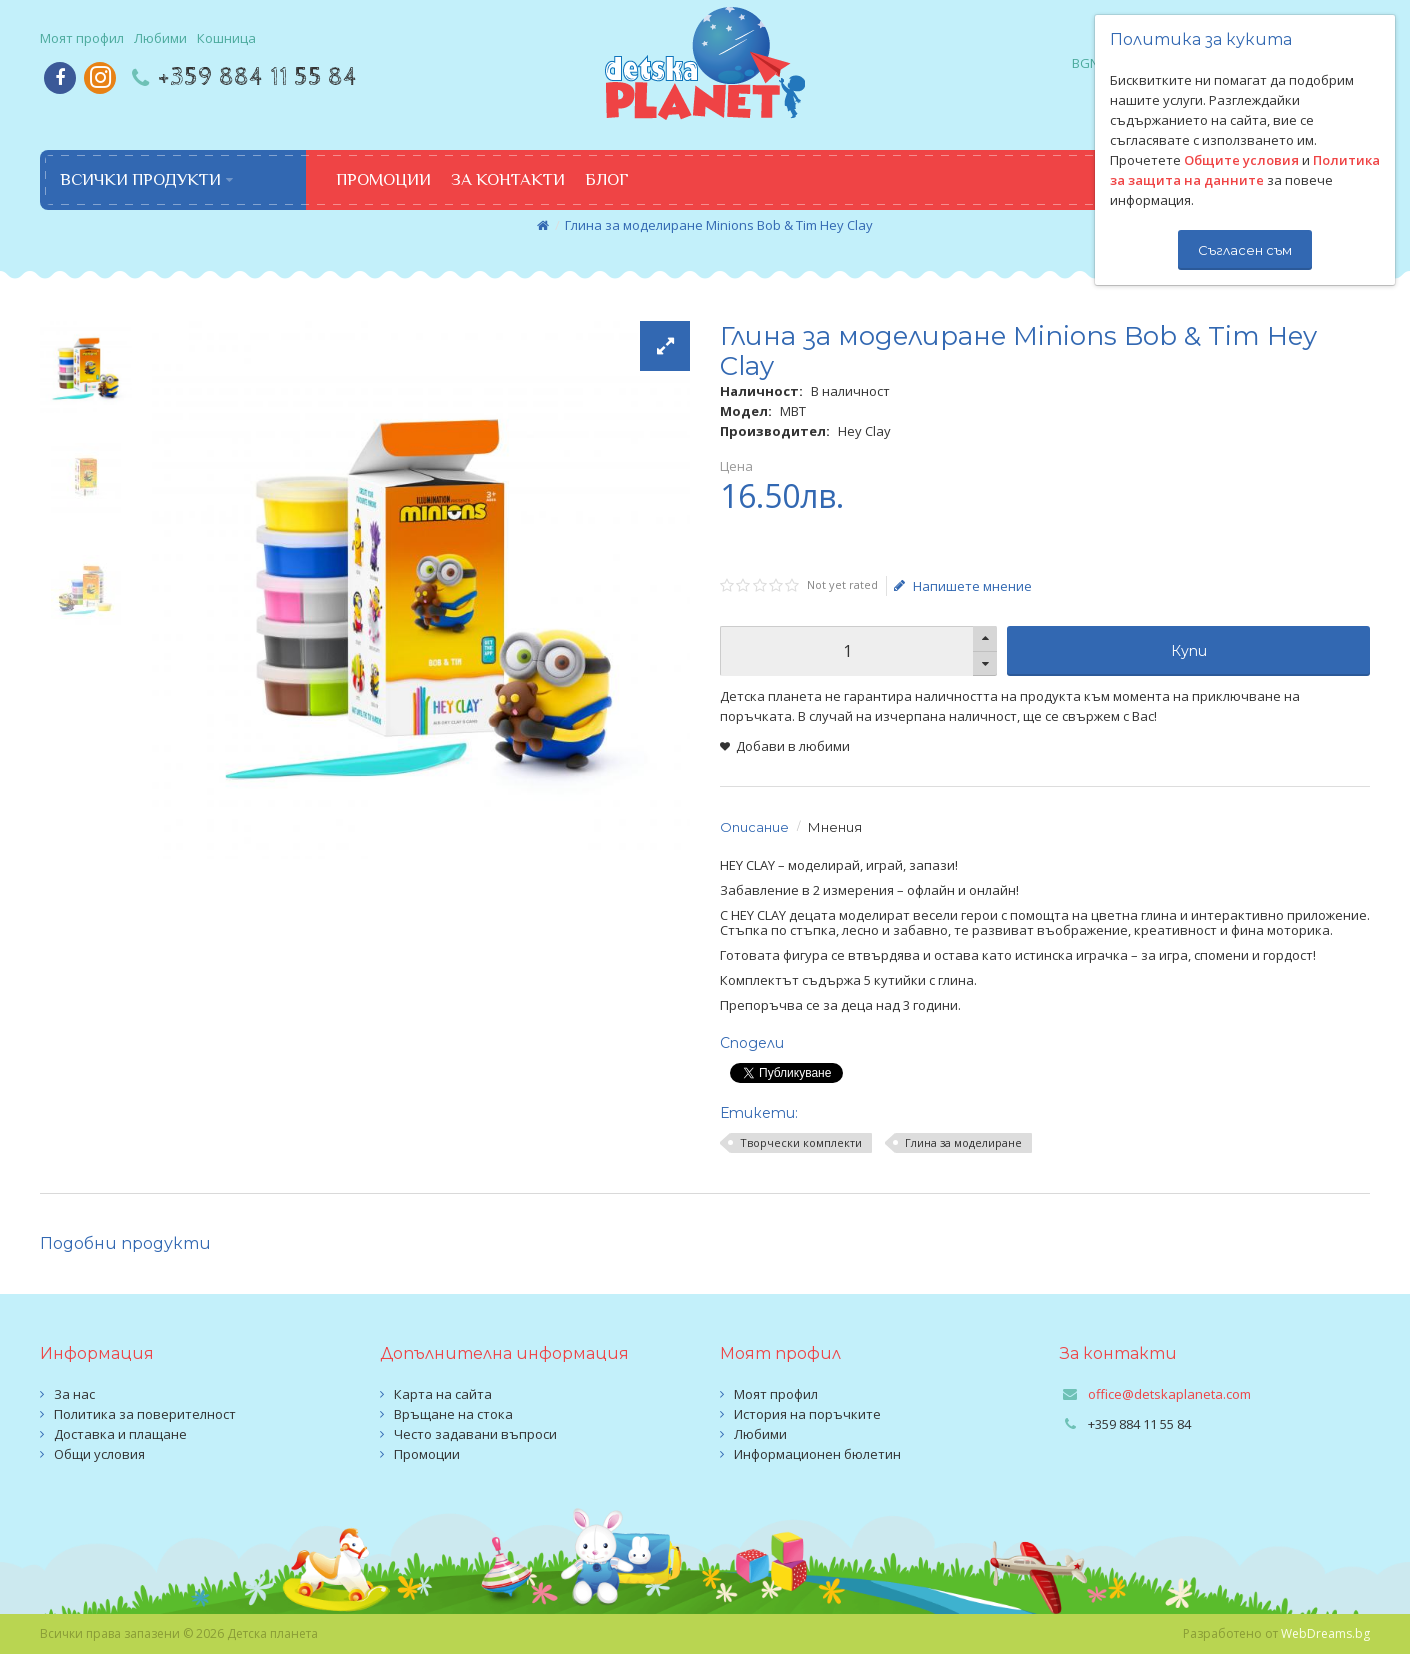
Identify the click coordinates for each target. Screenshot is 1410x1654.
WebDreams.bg (1325, 1633)
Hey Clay (864, 431)
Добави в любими (793, 746)
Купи (1189, 651)
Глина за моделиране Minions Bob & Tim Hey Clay (719, 225)
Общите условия (1241, 160)
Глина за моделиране (963, 1142)
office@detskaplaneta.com (1169, 1394)
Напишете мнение (963, 586)
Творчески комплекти (801, 1142)
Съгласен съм (1245, 250)
